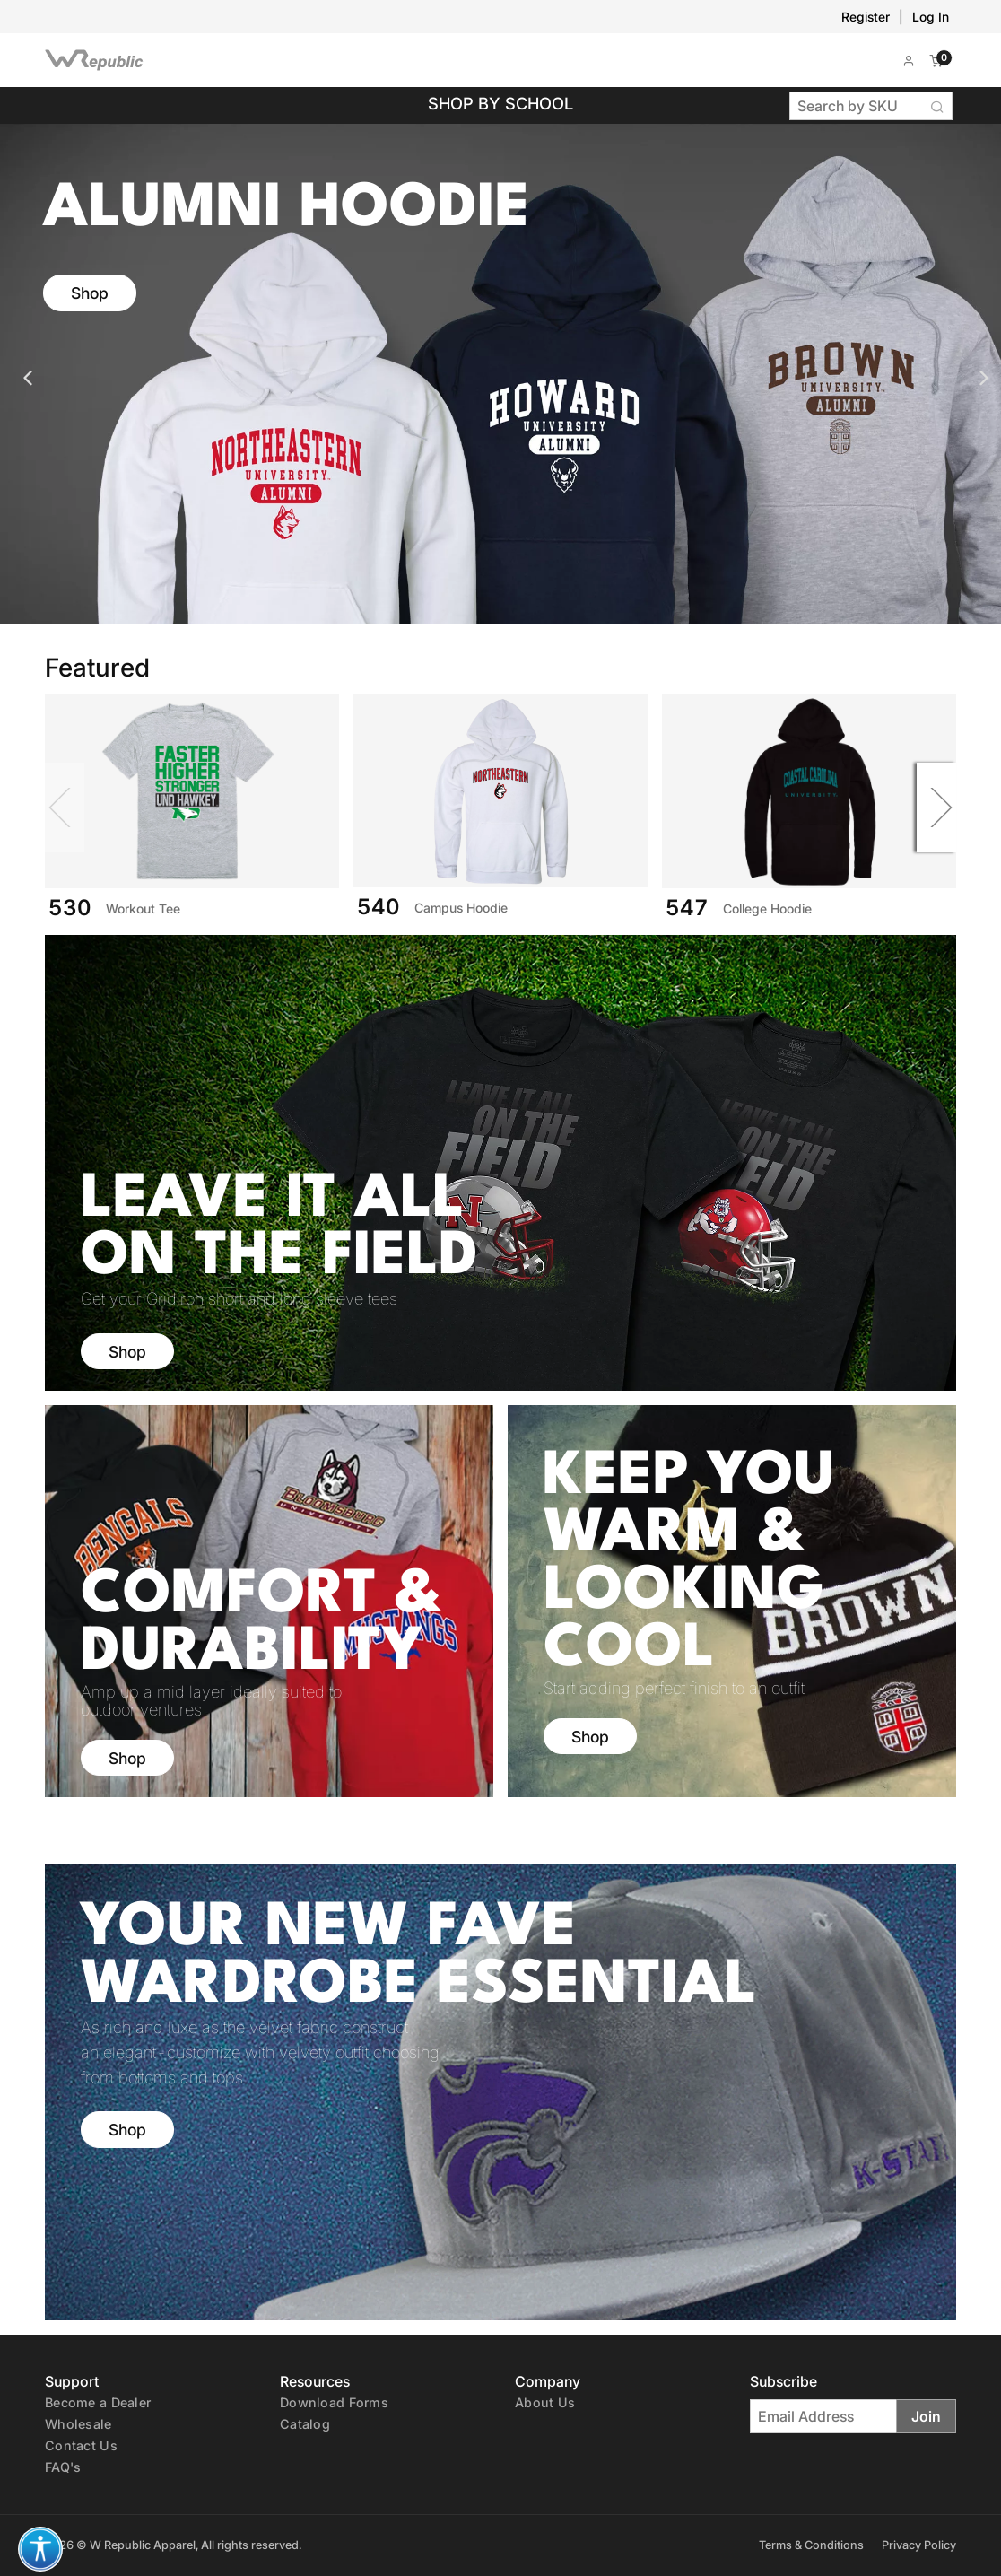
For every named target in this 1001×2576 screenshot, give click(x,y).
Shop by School (500, 103)
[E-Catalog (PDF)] (305, 2423)
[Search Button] (938, 106)
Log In (930, 16)
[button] (908, 59)
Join (926, 2416)
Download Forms (334, 2402)
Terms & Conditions (811, 2545)
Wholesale (78, 2424)
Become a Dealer (98, 2402)
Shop (90, 293)
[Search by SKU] (856, 106)
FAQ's (63, 2467)
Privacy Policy (919, 2545)
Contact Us (81, 2445)
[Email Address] (823, 2416)
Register (865, 16)
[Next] (928, 807)
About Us (545, 2402)
